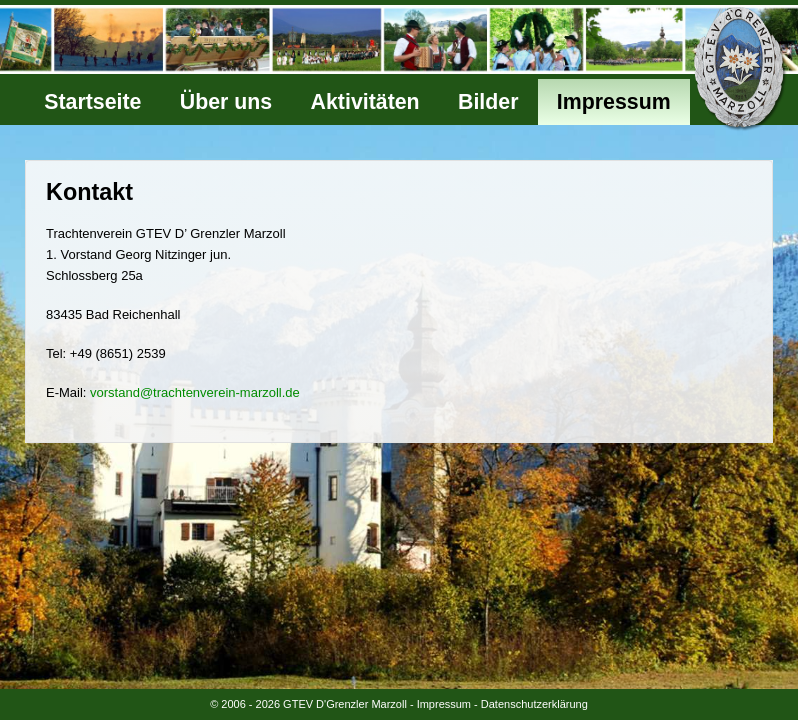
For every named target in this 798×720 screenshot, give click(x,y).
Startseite (92, 102)
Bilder (488, 102)
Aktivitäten (365, 102)
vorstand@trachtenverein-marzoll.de (195, 392)
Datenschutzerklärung (534, 704)
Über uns (226, 102)
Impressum (614, 102)
